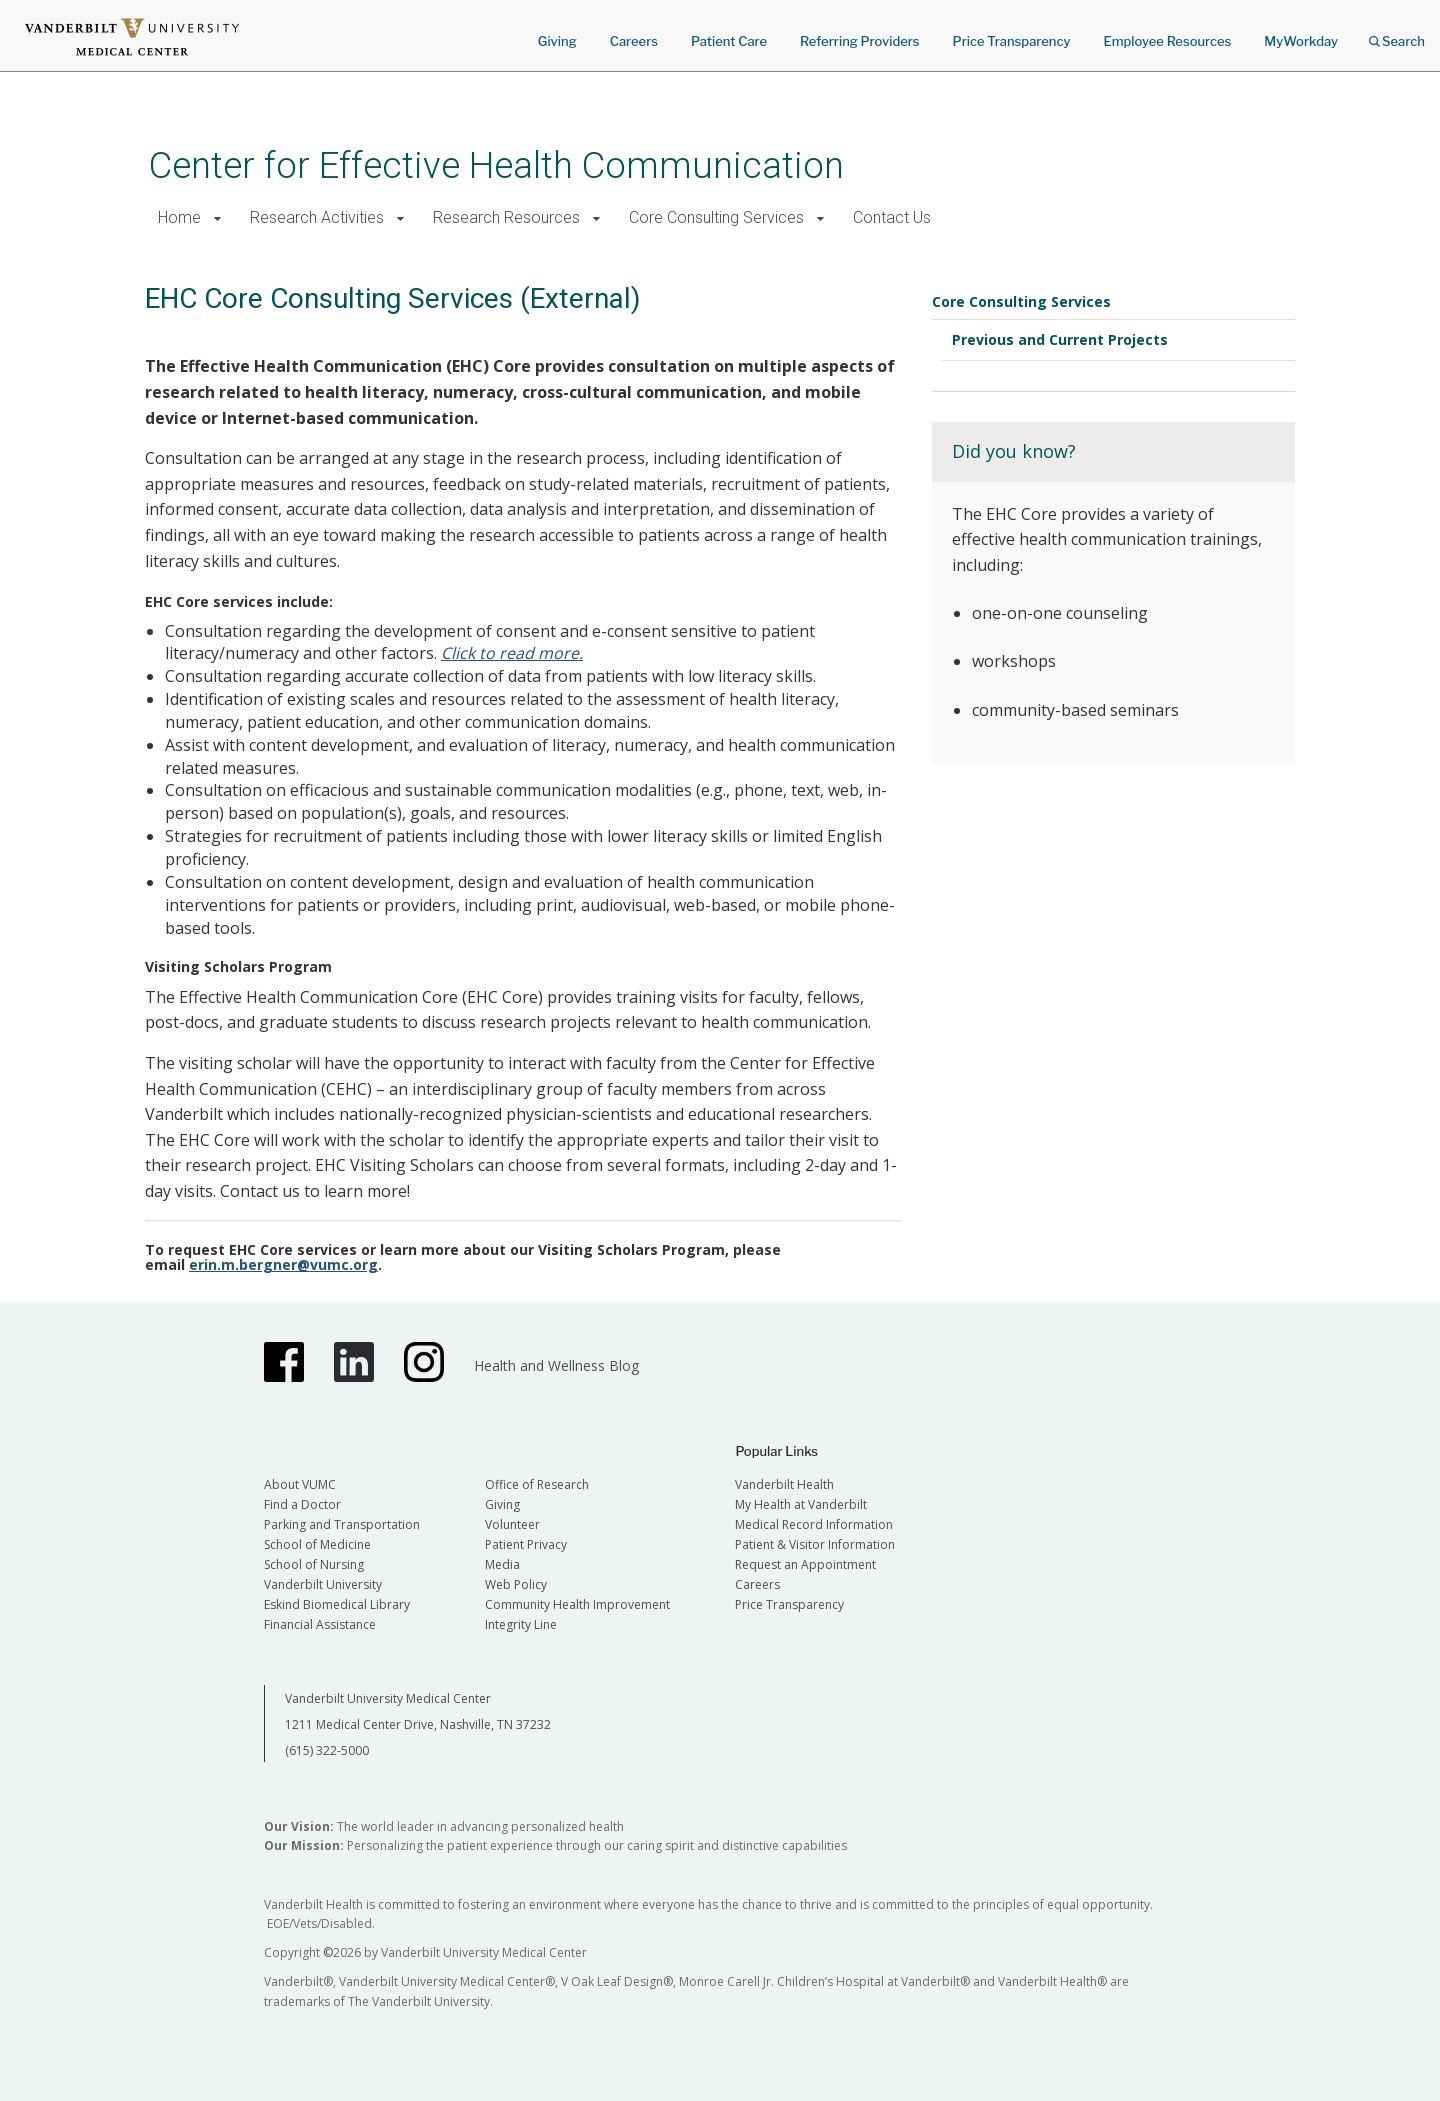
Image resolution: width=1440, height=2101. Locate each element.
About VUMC (300, 1484)
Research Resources (506, 217)
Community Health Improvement (577, 1604)
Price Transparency (1012, 41)
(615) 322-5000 (327, 1750)
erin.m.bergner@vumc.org (283, 1264)
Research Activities (317, 217)
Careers (634, 41)
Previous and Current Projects (1060, 339)
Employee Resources (1167, 41)
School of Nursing (314, 1564)
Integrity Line (521, 1624)
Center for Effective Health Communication (496, 165)
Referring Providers (859, 41)
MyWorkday (1301, 41)
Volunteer (512, 1524)
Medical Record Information (814, 1524)
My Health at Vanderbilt (801, 1504)
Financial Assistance (320, 1624)
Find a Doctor (302, 1504)
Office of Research (537, 1484)
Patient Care (729, 41)
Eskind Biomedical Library (337, 1604)
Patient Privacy (526, 1544)
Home (179, 217)
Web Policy (516, 1584)
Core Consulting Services (716, 217)
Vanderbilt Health (784, 1484)
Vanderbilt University (323, 1584)
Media (502, 1564)
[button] (217, 218)
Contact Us (892, 217)
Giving (557, 41)
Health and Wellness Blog (556, 1365)
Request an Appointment (805, 1564)
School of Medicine (317, 1544)
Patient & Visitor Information (815, 1544)
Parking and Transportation (342, 1524)
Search (1397, 34)
